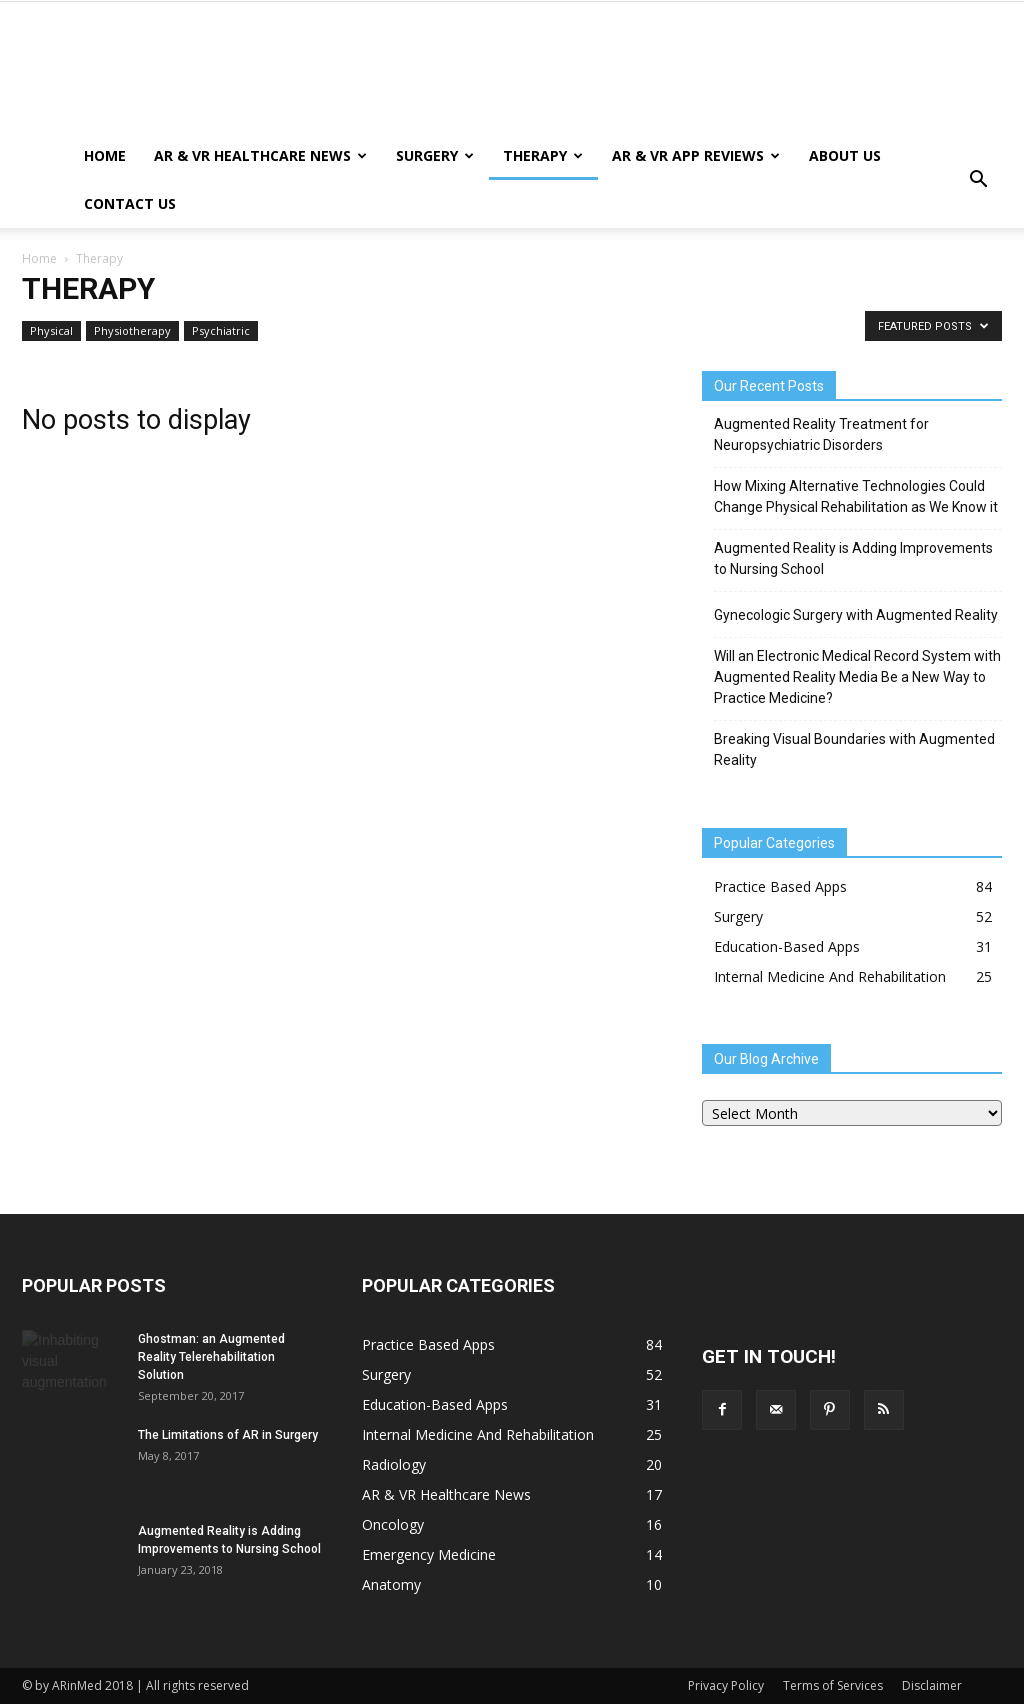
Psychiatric (221, 330)
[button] (978, 180)
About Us (845, 155)
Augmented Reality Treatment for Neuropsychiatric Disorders (821, 434)
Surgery (435, 155)
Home (105, 155)
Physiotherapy (132, 330)
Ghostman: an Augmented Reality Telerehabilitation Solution (211, 1357)
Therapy (543, 155)
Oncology (393, 1524)
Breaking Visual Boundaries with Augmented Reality (854, 749)
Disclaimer (932, 1685)
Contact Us (130, 203)
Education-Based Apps (787, 946)
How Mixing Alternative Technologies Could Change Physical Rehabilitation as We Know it (856, 496)
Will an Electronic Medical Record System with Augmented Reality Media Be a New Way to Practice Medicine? (857, 677)
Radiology (394, 1464)
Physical (51, 330)
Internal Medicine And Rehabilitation (830, 976)
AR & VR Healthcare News (260, 155)
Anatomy (391, 1584)
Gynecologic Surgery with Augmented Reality (856, 615)
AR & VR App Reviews (696, 155)
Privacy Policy (726, 1685)
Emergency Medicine (429, 1554)
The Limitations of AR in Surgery (228, 1435)
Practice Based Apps (780, 886)
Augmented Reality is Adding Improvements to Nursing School (853, 558)
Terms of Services (833, 1685)
